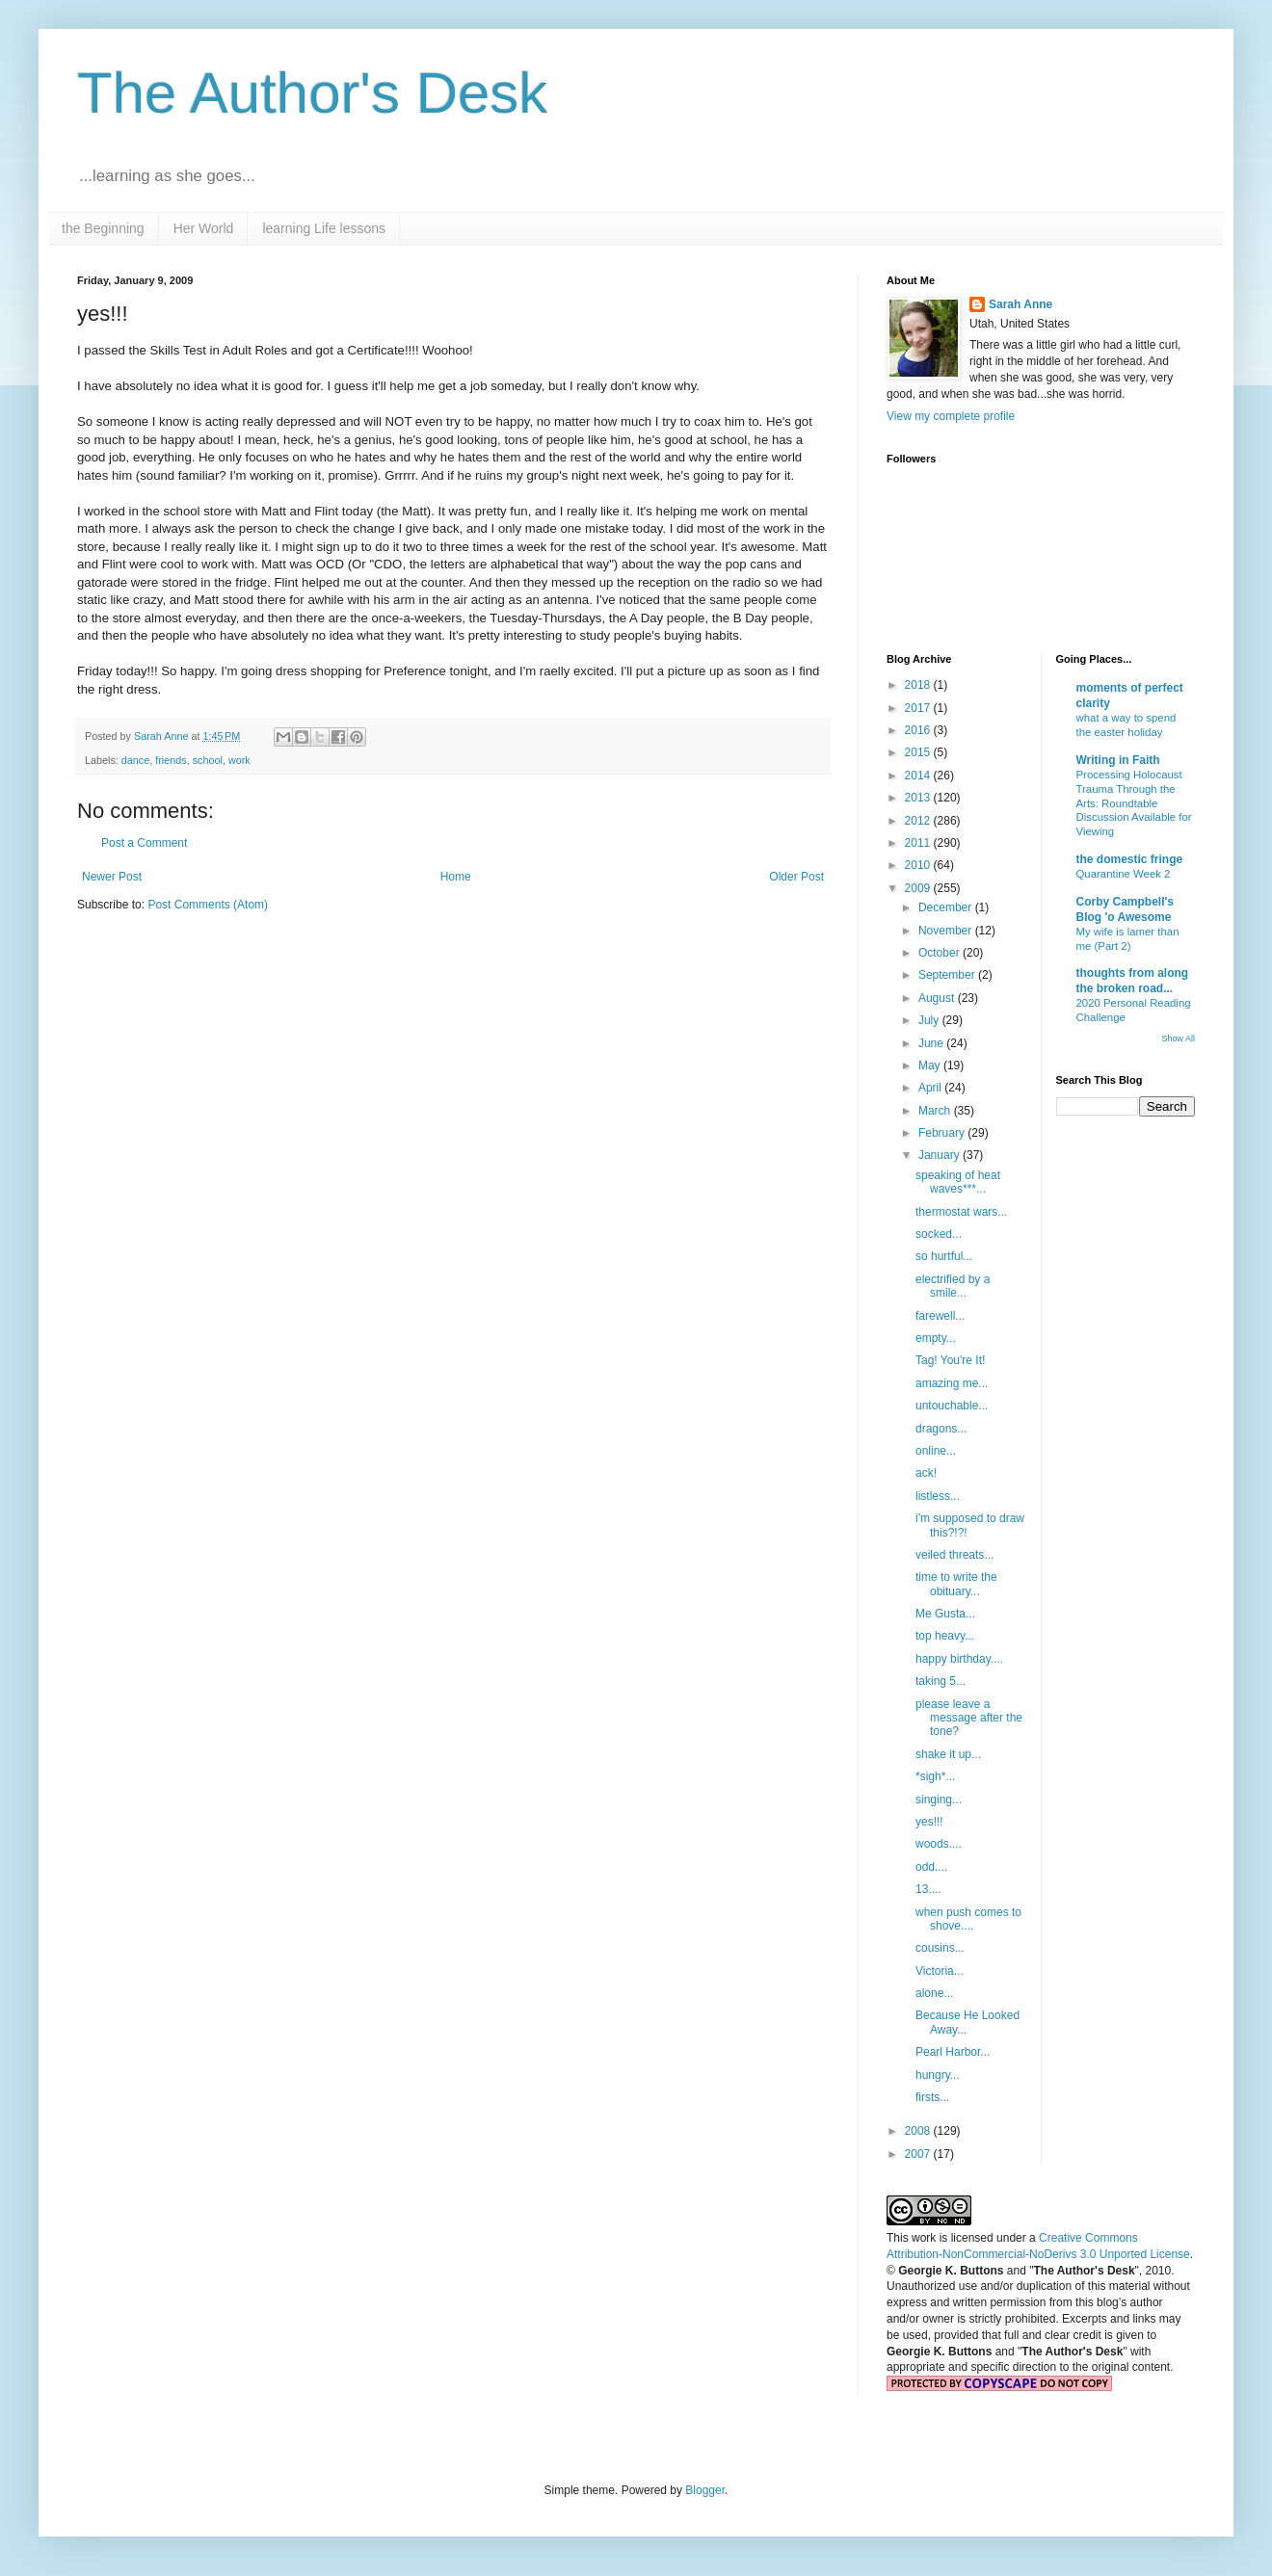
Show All (1178, 1038)
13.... (928, 1889)
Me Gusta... (945, 1613)
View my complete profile (951, 416)
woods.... (938, 1844)
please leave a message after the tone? (968, 1718)
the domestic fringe (1129, 859)
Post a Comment (144, 843)
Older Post (796, 876)
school (208, 760)
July (930, 1020)
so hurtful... (943, 1256)
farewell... (940, 1316)
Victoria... (939, 1971)
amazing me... (951, 1383)
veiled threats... (954, 1555)
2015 (919, 752)
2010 (919, 865)
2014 (919, 775)
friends (170, 760)
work (239, 760)
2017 (919, 708)
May (930, 1065)
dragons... (941, 1428)
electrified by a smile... (952, 1286)
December (946, 907)
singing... (938, 1799)
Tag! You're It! (950, 1360)
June (932, 1043)
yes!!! (929, 1821)
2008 (919, 2131)
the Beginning (103, 228)
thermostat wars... (961, 1212)
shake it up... (948, 1754)
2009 (919, 888)
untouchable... (951, 1405)
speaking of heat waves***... (957, 1182)
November (946, 930)
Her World (203, 228)
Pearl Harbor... (952, 2052)
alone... (934, 1993)
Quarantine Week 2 (1123, 874)
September (948, 975)
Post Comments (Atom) (207, 904)
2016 (919, 730)
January (940, 1155)
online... (935, 1451)
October (940, 952)
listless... (937, 1496)
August (938, 998)
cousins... (940, 1948)
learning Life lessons (323, 228)
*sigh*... (935, 1776)
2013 (919, 797)
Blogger (705, 2490)
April (931, 1087)
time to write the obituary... (956, 1583)
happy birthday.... (959, 1659)
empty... (935, 1338)
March (936, 1110)
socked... (938, 1234)
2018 (919, 685)
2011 (919, 843)
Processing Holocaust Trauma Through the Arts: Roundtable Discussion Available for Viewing (1134, 803)
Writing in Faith (1118, 760)
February (942, 1133)
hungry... (937, 2075)
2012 (919, 821)
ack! (926, 1473)
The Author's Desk (312, 93)
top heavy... (944, 1636)
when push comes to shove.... (968, 1919)
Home (455, 876)
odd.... (931, 1867)
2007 (919, 2154)
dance (135, 760)
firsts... (932, 2097)
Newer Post (112, 876)
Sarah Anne (1020, 304)
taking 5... (940, 1681)
